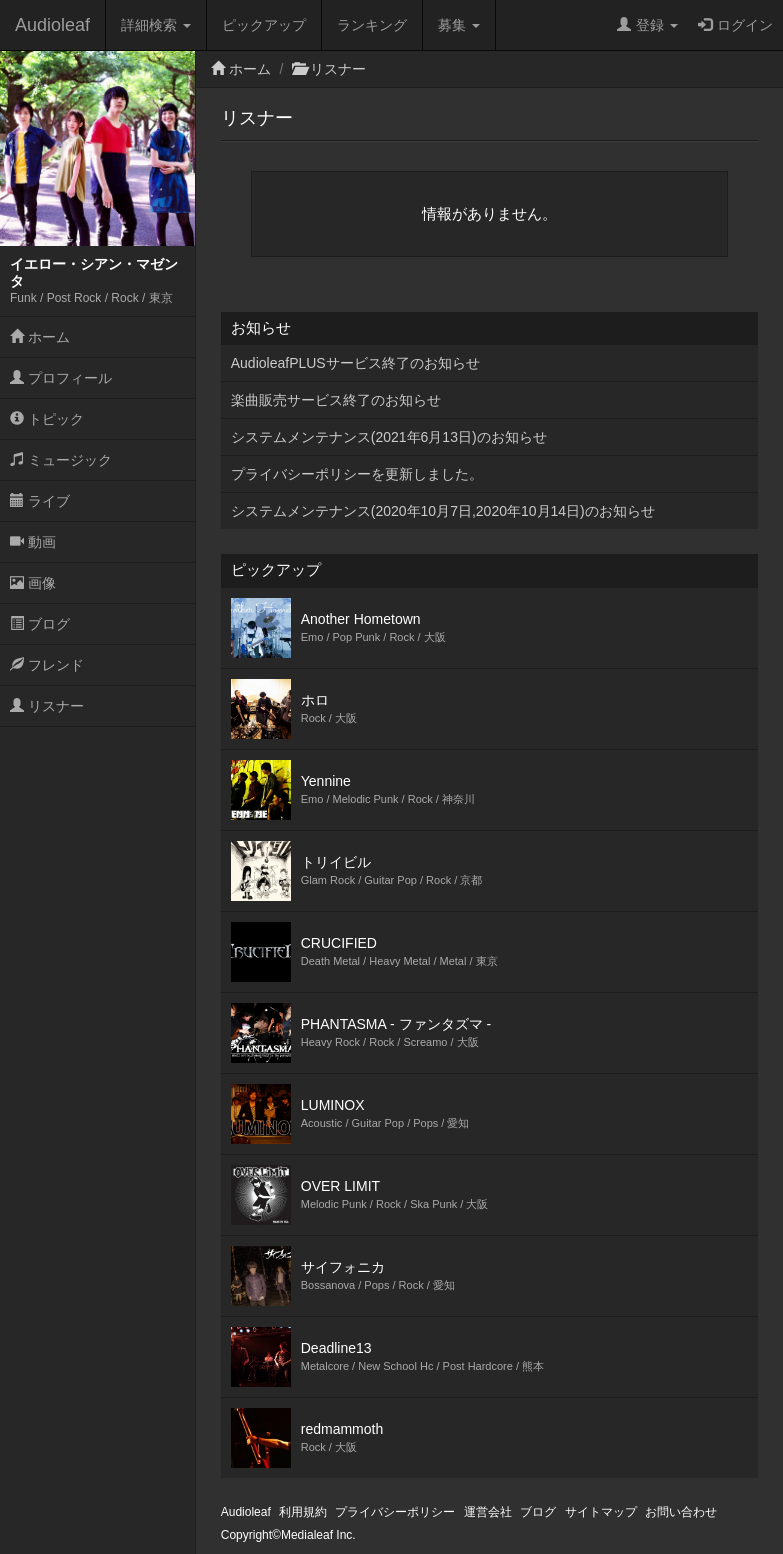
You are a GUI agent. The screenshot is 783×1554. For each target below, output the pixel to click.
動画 (33, 542)
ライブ (40, 501)
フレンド (47, 665)
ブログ (40, 624)
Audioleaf (52, 25)
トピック (47, 419)
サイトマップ (601, 1512)
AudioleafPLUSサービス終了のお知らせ (355, 363)
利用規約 (303, 1512)
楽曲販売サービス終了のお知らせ (336, 400)
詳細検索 (156, 25)
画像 (33, 583)
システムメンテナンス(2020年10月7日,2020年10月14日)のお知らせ (443, 511)
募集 (459, 25)
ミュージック (61, 460)
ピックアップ (264, 25)
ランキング (372, 25)
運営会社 (488, 1512)
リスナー (47, 706)
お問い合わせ (681, 1512)
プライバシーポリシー (395, 1512)
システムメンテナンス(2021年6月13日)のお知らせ (389, 437)
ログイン (735, 25)
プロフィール (61, 378)
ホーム (40, 337)
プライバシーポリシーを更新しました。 (357, 474)
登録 (647, 25)
